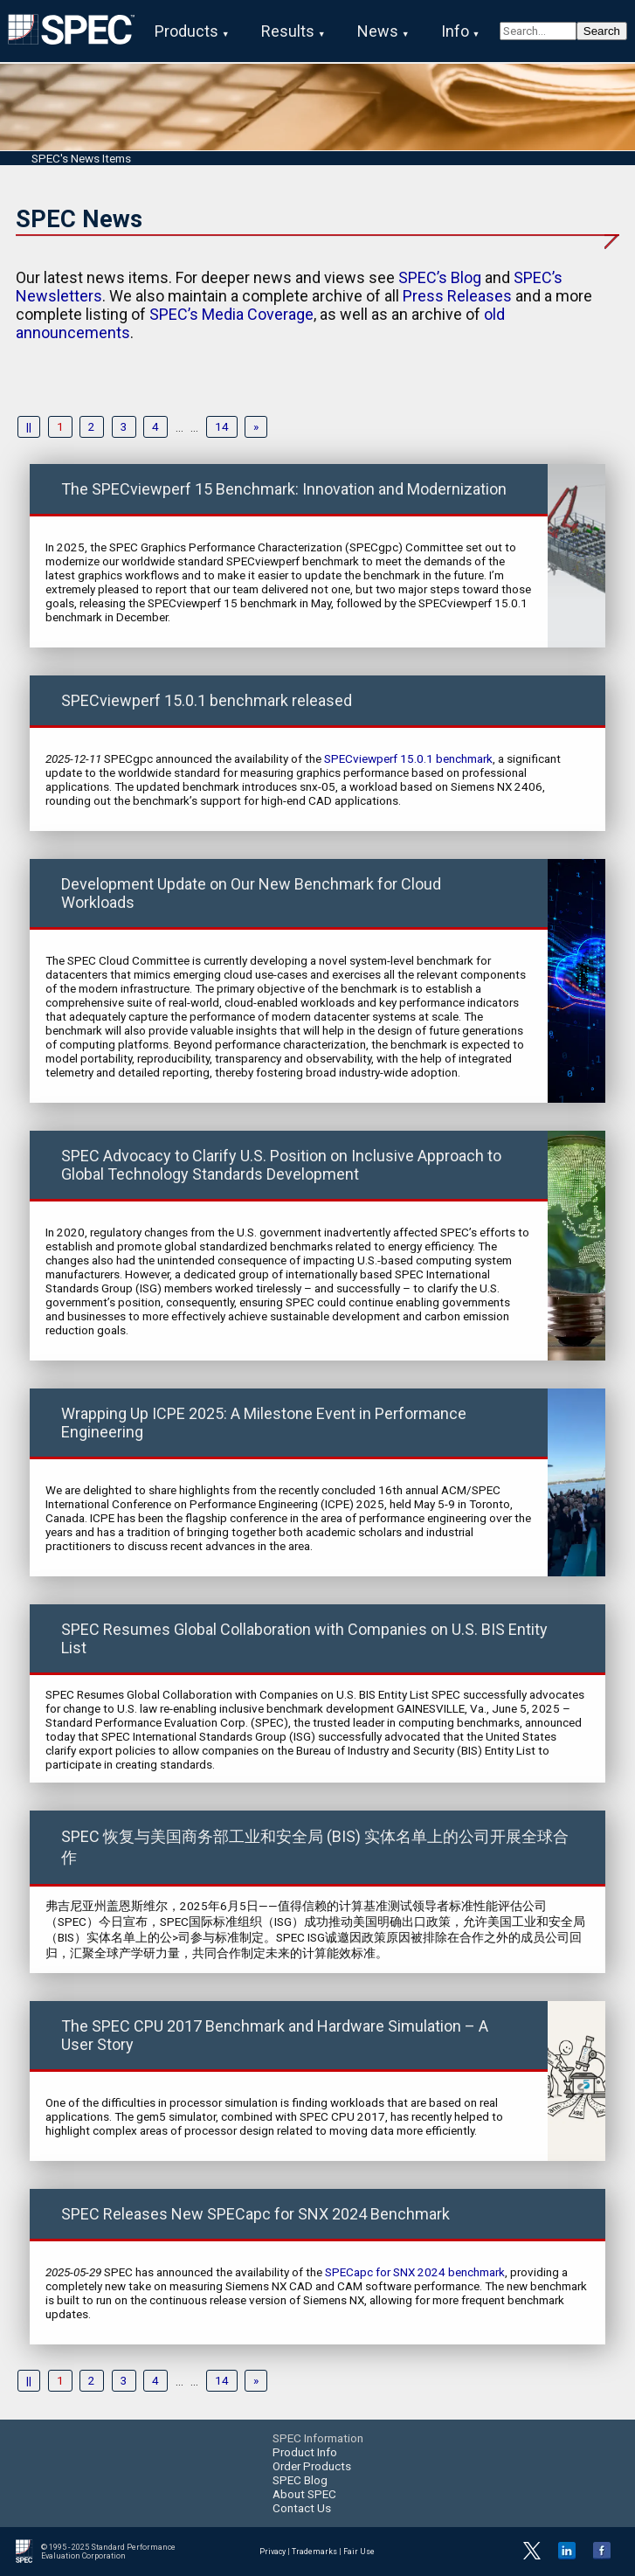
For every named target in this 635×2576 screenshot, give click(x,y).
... (179, 427)
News (377, 31)
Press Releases (457, 296)
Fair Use (359, 2551)
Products (186, 31)
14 (222, 427)
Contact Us (302, 2508)
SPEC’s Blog (439, 277)
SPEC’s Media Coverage (231, 314)
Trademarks (314, 2551)
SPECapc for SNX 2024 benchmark (415, 2272)
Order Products (312, 2466)
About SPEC (304, 2494)
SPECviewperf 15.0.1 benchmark (408, 758)
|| (28, 427)
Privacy (272, 2551)
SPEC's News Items (81, 158)
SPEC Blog (300, 2480)
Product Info (305, 2452)
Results (287, 31)
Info (455, 31)
